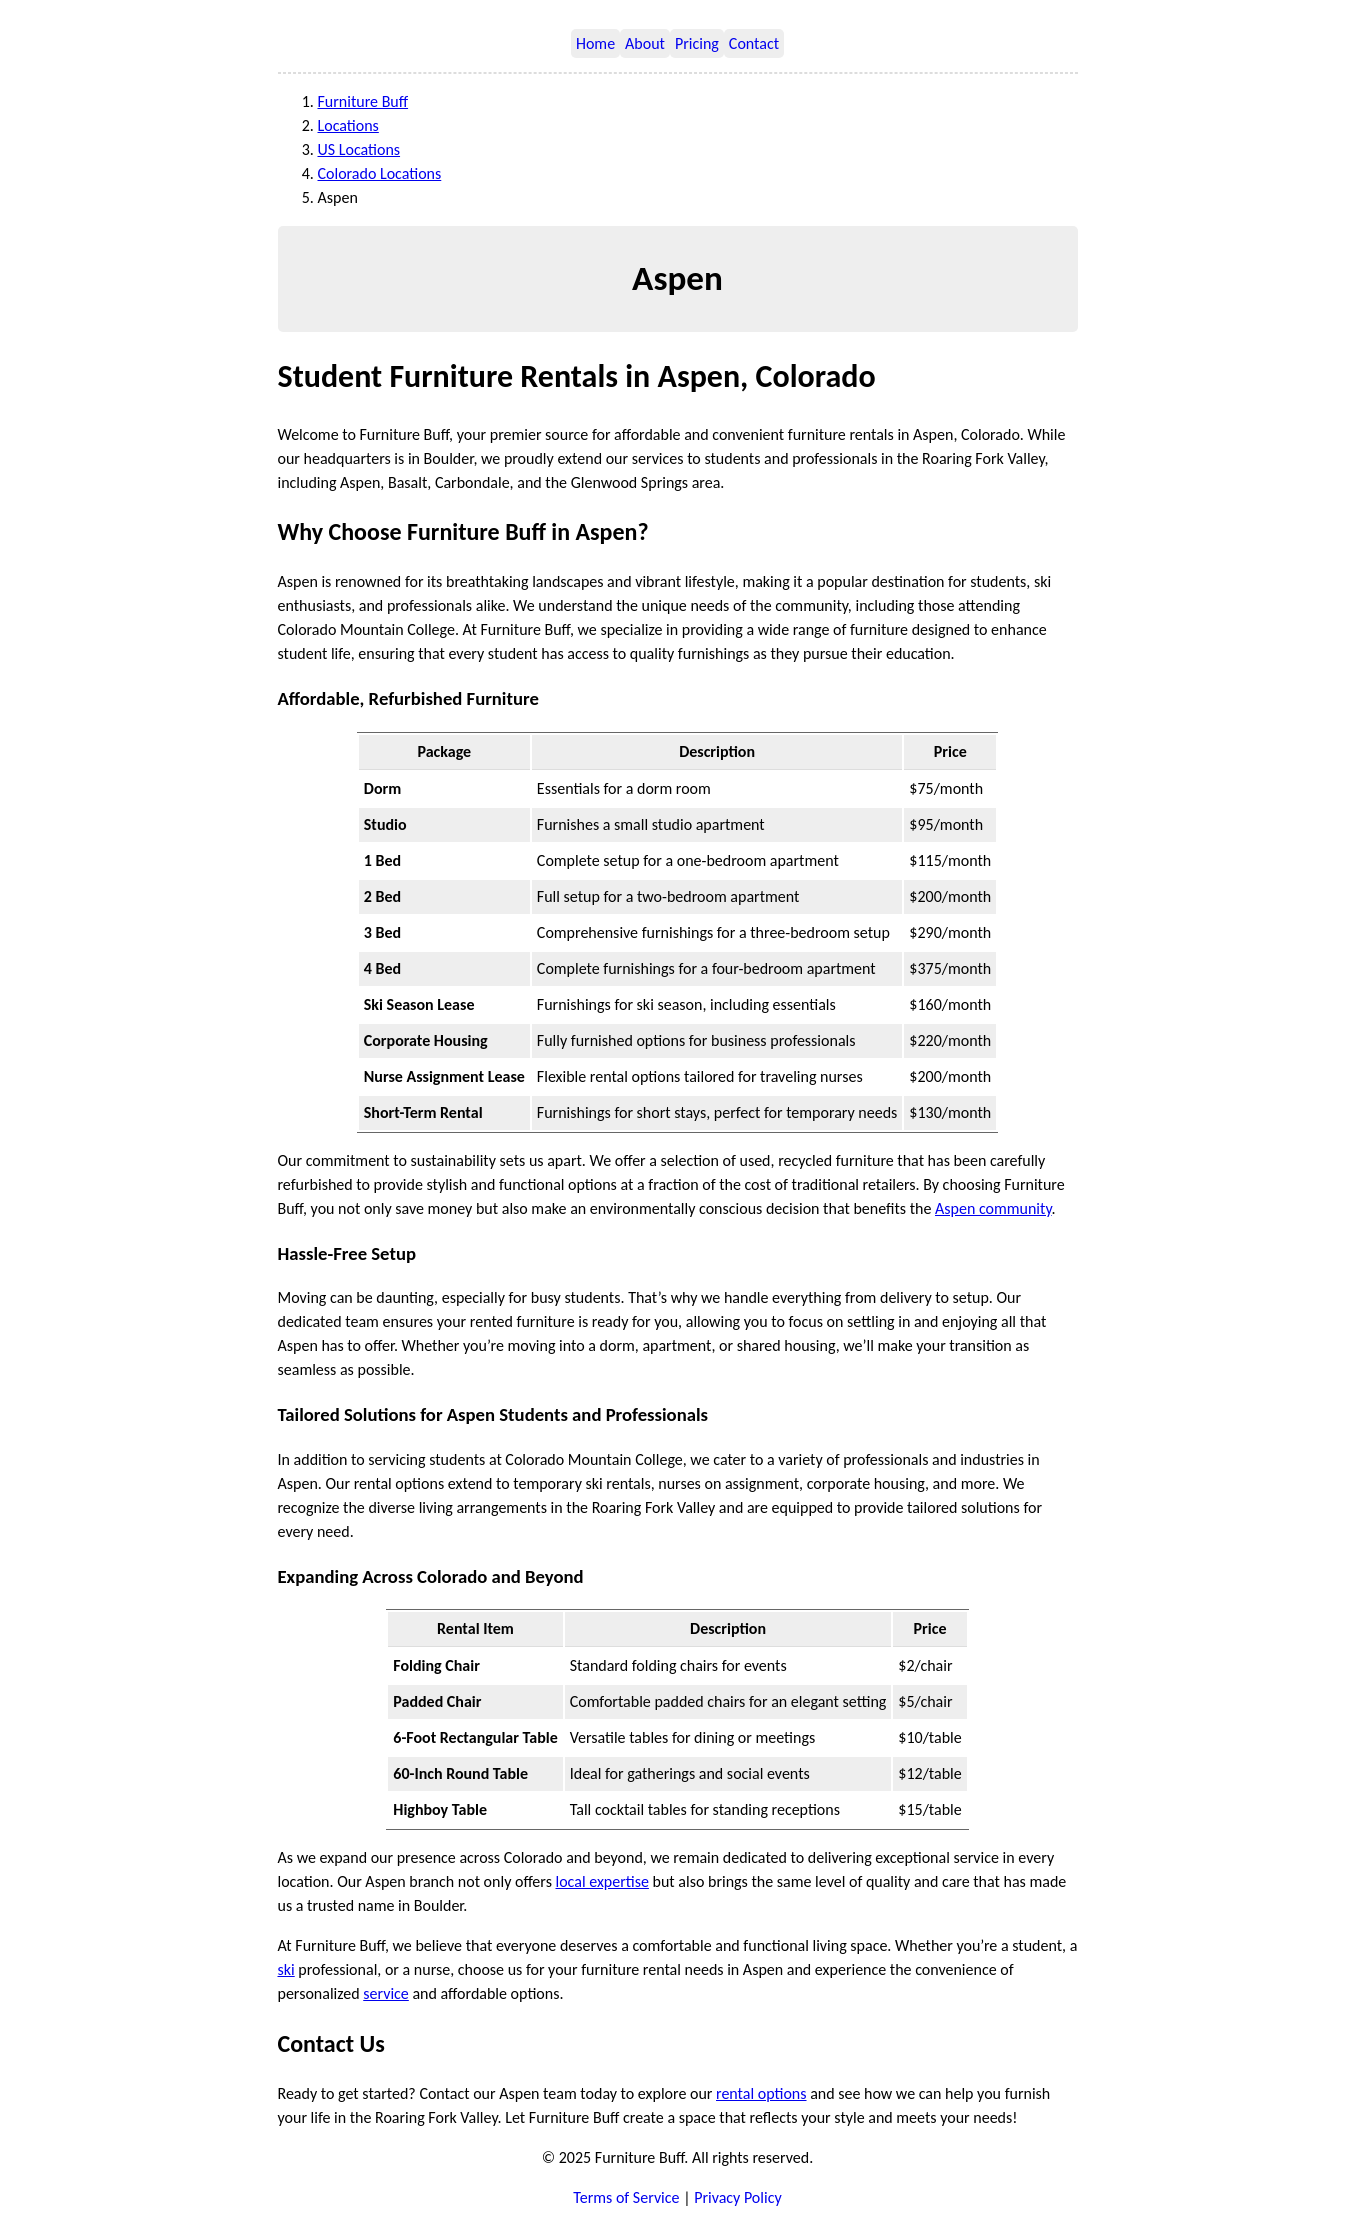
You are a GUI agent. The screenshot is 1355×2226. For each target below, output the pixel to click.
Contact (754, 43)
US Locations (359, 149)
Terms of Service (626, 2197)
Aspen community (993, 1208)
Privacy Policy (738, 2197)
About (645, 43)
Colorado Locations (380, 173)
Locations (348, 125)
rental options (761, 2093)
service (386, 1993)
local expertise (602, 1881)
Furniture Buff (363, 101)
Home (595, 43)
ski (286, 1969)
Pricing (697, 43)
